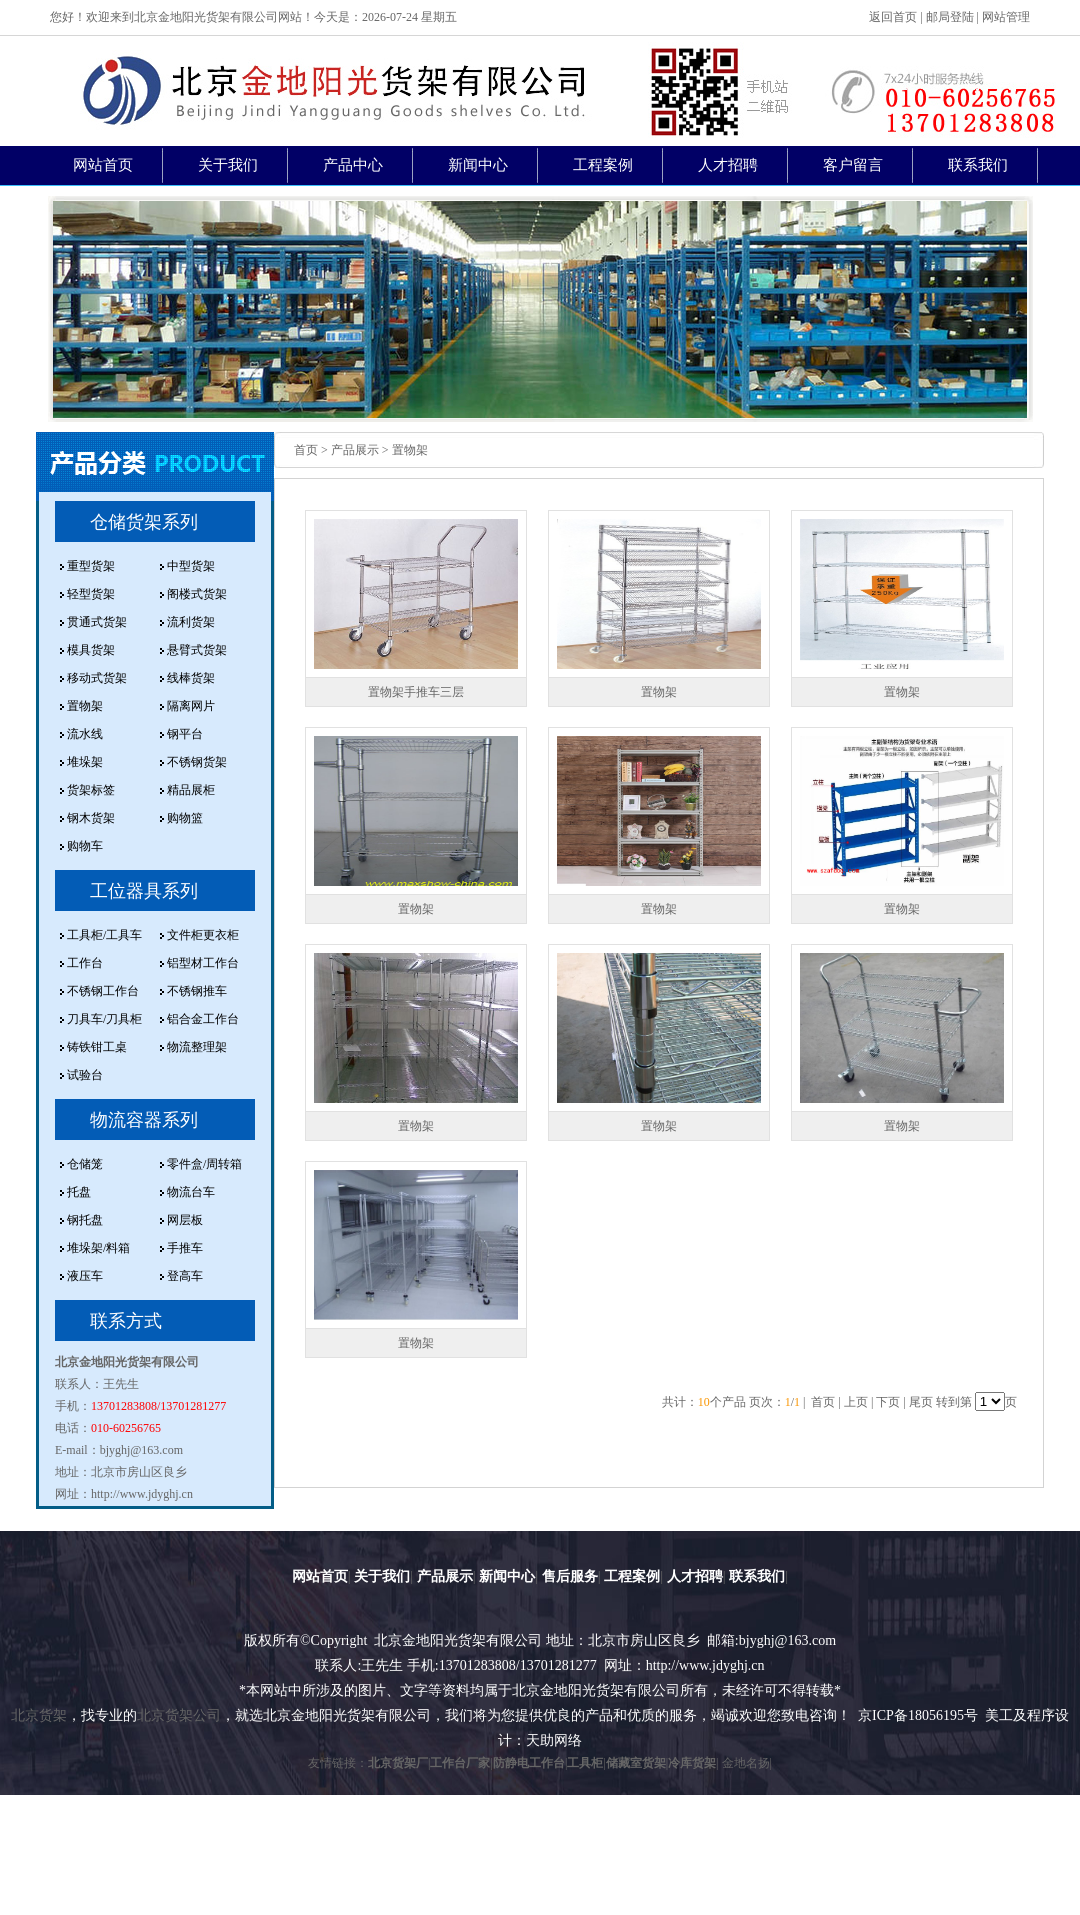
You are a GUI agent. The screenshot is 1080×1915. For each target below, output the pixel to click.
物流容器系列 (144, 1120)
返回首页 (893, 17)
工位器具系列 (144, 891)
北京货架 (39, 1715)
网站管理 (1006, 17)
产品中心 (353, 165)
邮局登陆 (950, 17)
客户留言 (853, 165)
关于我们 (228, 165)
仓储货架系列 (144, 522)
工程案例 (603, 165)
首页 (306, 450)
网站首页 (103, 165)
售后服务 (570, 1576)
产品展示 (445, 1576)
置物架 (659, 692)
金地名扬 (746, 1763)
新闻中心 (478, 165)
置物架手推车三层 (416, 692)
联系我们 (978, 165)
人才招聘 (728, 165)
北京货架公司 (179, 1715)
